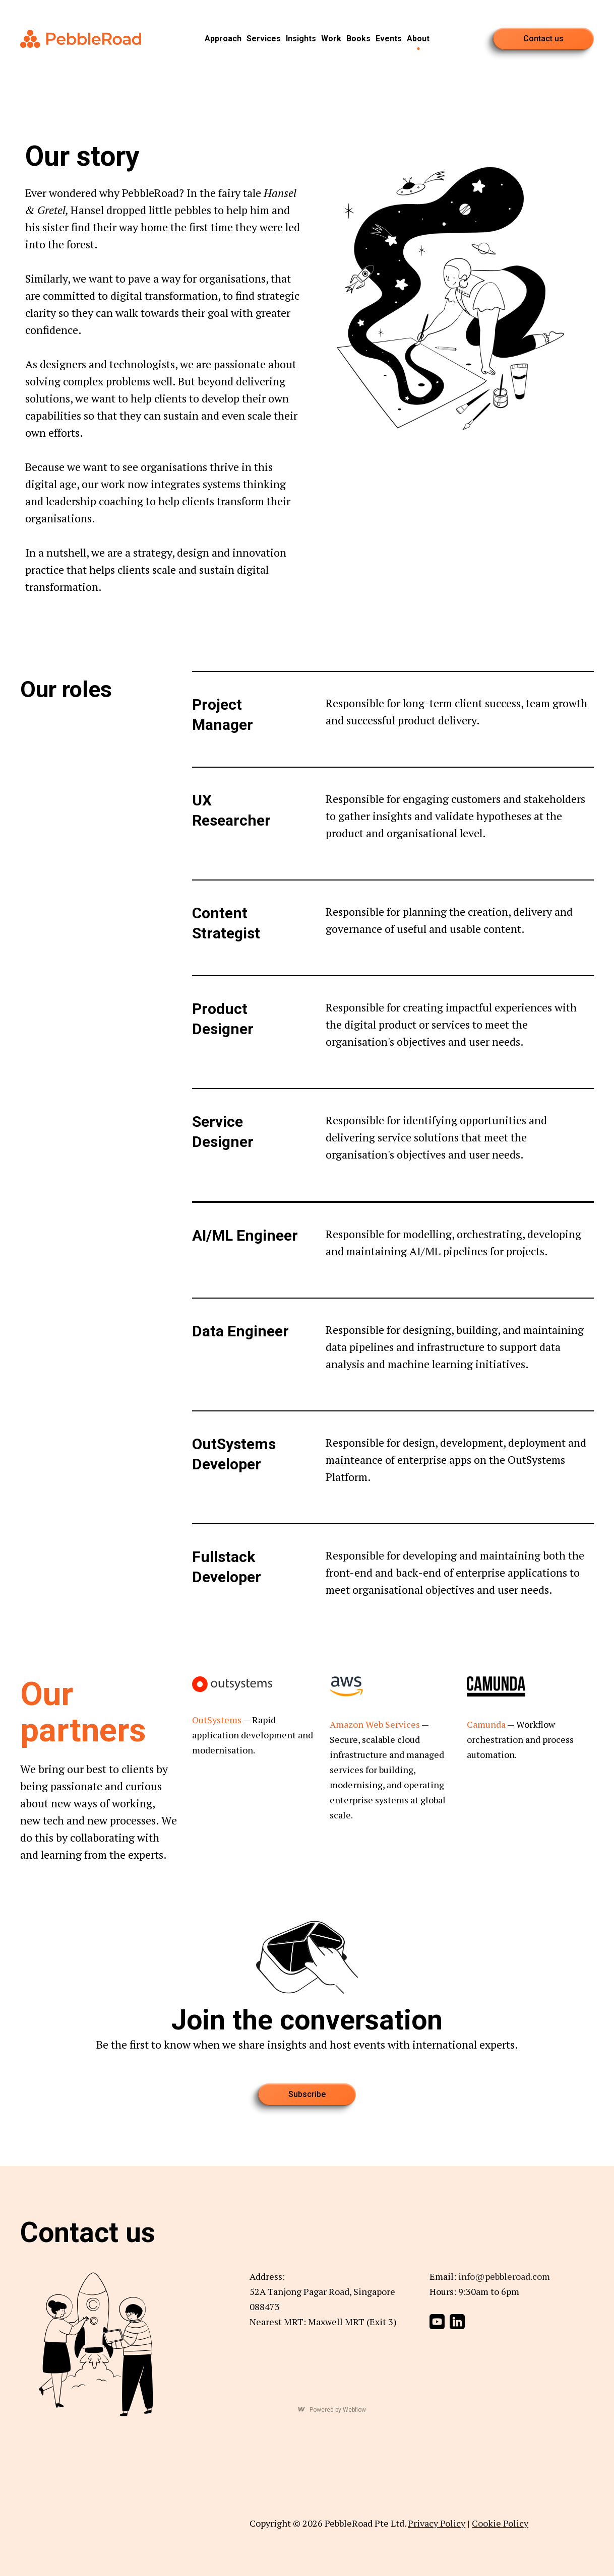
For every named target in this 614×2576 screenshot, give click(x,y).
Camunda (486, 1724)
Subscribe (307, 2094)
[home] (80, 39)
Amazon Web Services (375, 1724)
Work (331, 38)
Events (389, 38)
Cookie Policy (500, 2523)
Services (264, 38)
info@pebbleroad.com (504, 2276)
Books (358, 38)
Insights (301, 38)
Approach (223, 38)
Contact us (543, 38)
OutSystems (216, 1720)
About (418, 38)
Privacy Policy (436, 2523)
